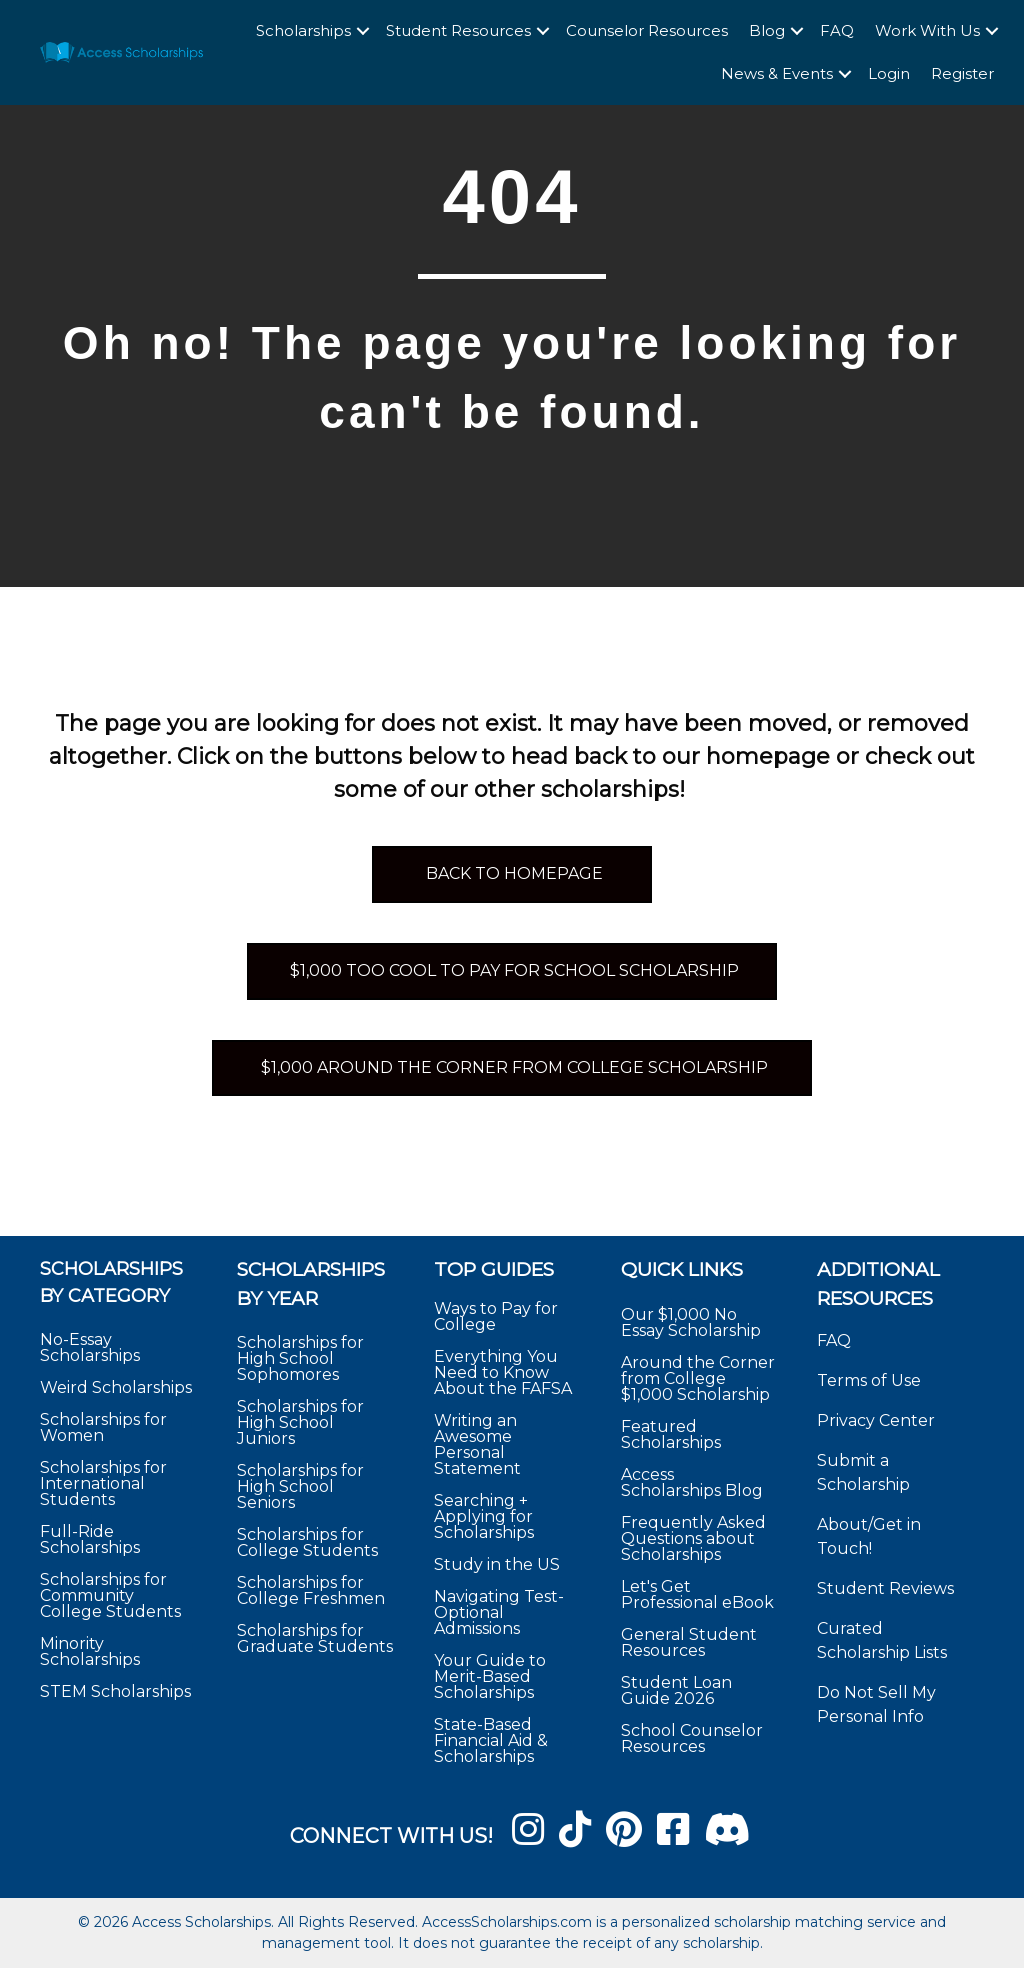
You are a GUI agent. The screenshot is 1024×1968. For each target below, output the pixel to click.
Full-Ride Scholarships (90, 1539)
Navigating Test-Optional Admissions (499, 1612)
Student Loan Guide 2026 (676, 1690)
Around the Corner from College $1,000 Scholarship (698, 1378)
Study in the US (497, 1564)
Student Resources (458, 30)
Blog (767, 30)
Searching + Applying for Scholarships (484, 1516)
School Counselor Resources (692, 1738)
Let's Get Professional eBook (697, 1594)
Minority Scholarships (90, 1651)
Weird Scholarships (116, 1387)
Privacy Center (876, 1420)
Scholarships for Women (103, 1427)
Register (962, 73)
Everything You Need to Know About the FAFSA (503, 1372)
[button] (363, 31)
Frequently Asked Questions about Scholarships (693, 1538)
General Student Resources (689, 1642)
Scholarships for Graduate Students (315, 1638)
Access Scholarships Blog (692, 1482)
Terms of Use (869, 1380)
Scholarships (303, 30)
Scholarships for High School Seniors (300, 1486)
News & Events (777, 73)
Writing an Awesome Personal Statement (477, 1444)
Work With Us (927, 30)
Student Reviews (885, 1588)
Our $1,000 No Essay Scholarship (691, 1322)
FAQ (837, 30)
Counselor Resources (647, 30)
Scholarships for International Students (103, 1483)
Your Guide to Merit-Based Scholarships (490, 1676)
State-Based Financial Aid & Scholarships (491, 1740)
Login (889, 73)
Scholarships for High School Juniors (300, 1422)
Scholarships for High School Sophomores (300, 1358)
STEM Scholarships (115, 1691)
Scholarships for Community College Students (110, 1595)
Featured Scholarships (673, 1434)
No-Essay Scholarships (90, 1347)
